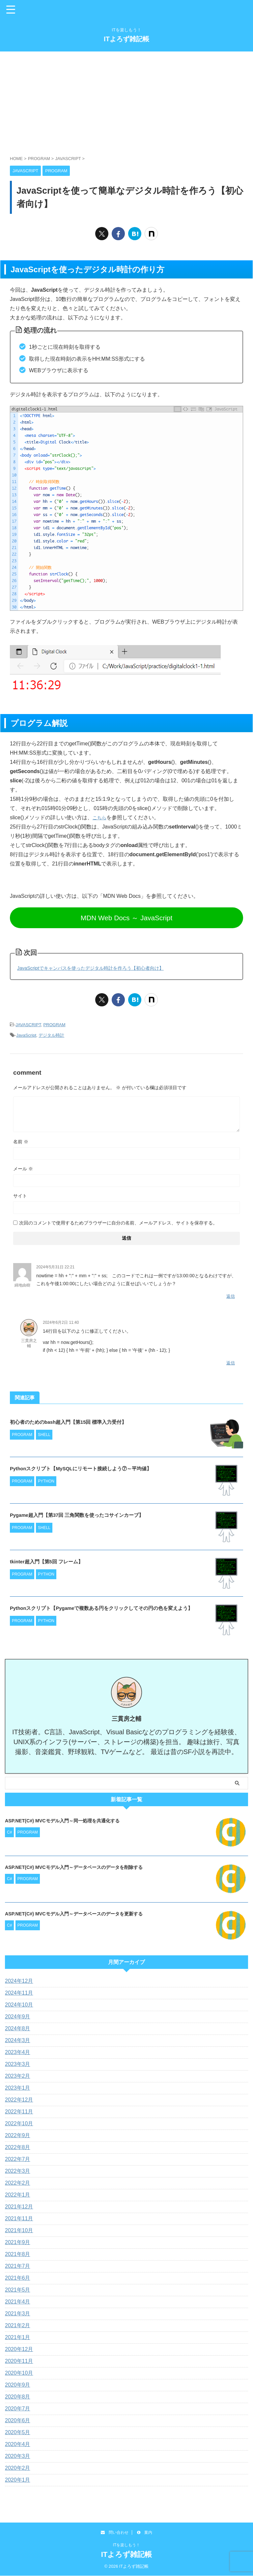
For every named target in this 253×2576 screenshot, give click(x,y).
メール (23, 1167)
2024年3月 (17, 2040)
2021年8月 (17, 2254)
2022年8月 (17, 2147)
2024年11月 (19, 1993)
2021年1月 (17, 2337)
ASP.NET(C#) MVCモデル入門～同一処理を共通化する (70, 1821)
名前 (20, 1140)
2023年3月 (17, 2064)
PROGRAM (54, 1024)
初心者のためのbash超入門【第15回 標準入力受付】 (80, 1420)
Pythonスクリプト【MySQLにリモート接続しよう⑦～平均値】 (95, 1467)
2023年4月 (17, 2052)
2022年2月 (17, 2183)
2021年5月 (17, 2290)
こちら (100, 817)
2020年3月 (17, 2456)
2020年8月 (17, 2397)
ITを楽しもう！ (126, 2545)
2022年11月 (19, 2112)
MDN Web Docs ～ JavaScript (126, 918)
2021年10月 (19, 2231)
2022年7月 (17, 2159)
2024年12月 (19, 1981)
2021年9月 (17, 2242)
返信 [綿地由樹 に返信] (230, 1295)
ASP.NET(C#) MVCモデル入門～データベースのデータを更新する (83, 1914)
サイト (20, 1194)
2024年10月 (19, 2005)
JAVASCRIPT (28, 1024)
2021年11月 (19, 2219)
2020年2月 (17, 2468)
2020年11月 (19, 2361)
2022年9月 (17, 2135)
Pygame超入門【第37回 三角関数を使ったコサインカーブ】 (90, 1513)
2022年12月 (19, 2100)
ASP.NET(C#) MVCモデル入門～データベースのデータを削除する (83, 1867)
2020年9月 (17, 2385)
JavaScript (26, 1034)
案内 (144, 2532)
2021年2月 (17, 2326)
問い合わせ (114, 2532)
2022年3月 (17, 2171)
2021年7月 (17, 2266)
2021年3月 (17, 2314)
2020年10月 (19, 2373)
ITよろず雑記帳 (126, 39)
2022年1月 (17, 2195)
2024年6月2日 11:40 (61, 1321)
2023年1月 (17, 2088)
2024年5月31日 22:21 (55, 1266)
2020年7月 (17, 2409)
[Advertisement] (126, 100)
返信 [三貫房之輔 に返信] (230, 1361)
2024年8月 (17, 2029)
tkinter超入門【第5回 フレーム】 (54, 1560)
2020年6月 (17, 2421)
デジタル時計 (51, 1034)
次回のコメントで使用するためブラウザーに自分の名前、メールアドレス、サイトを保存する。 (118, 1221)
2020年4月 (17, 2444)
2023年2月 (17, 2076)
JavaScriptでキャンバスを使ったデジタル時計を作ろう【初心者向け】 (100, 968)
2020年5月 (17, 2432)
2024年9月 (17, 2017)
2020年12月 (19, 2349)
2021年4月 (17, 2302)
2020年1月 (17, 2480)
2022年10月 (19, 2124)
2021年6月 (17, 2278)
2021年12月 (19, 2207)
